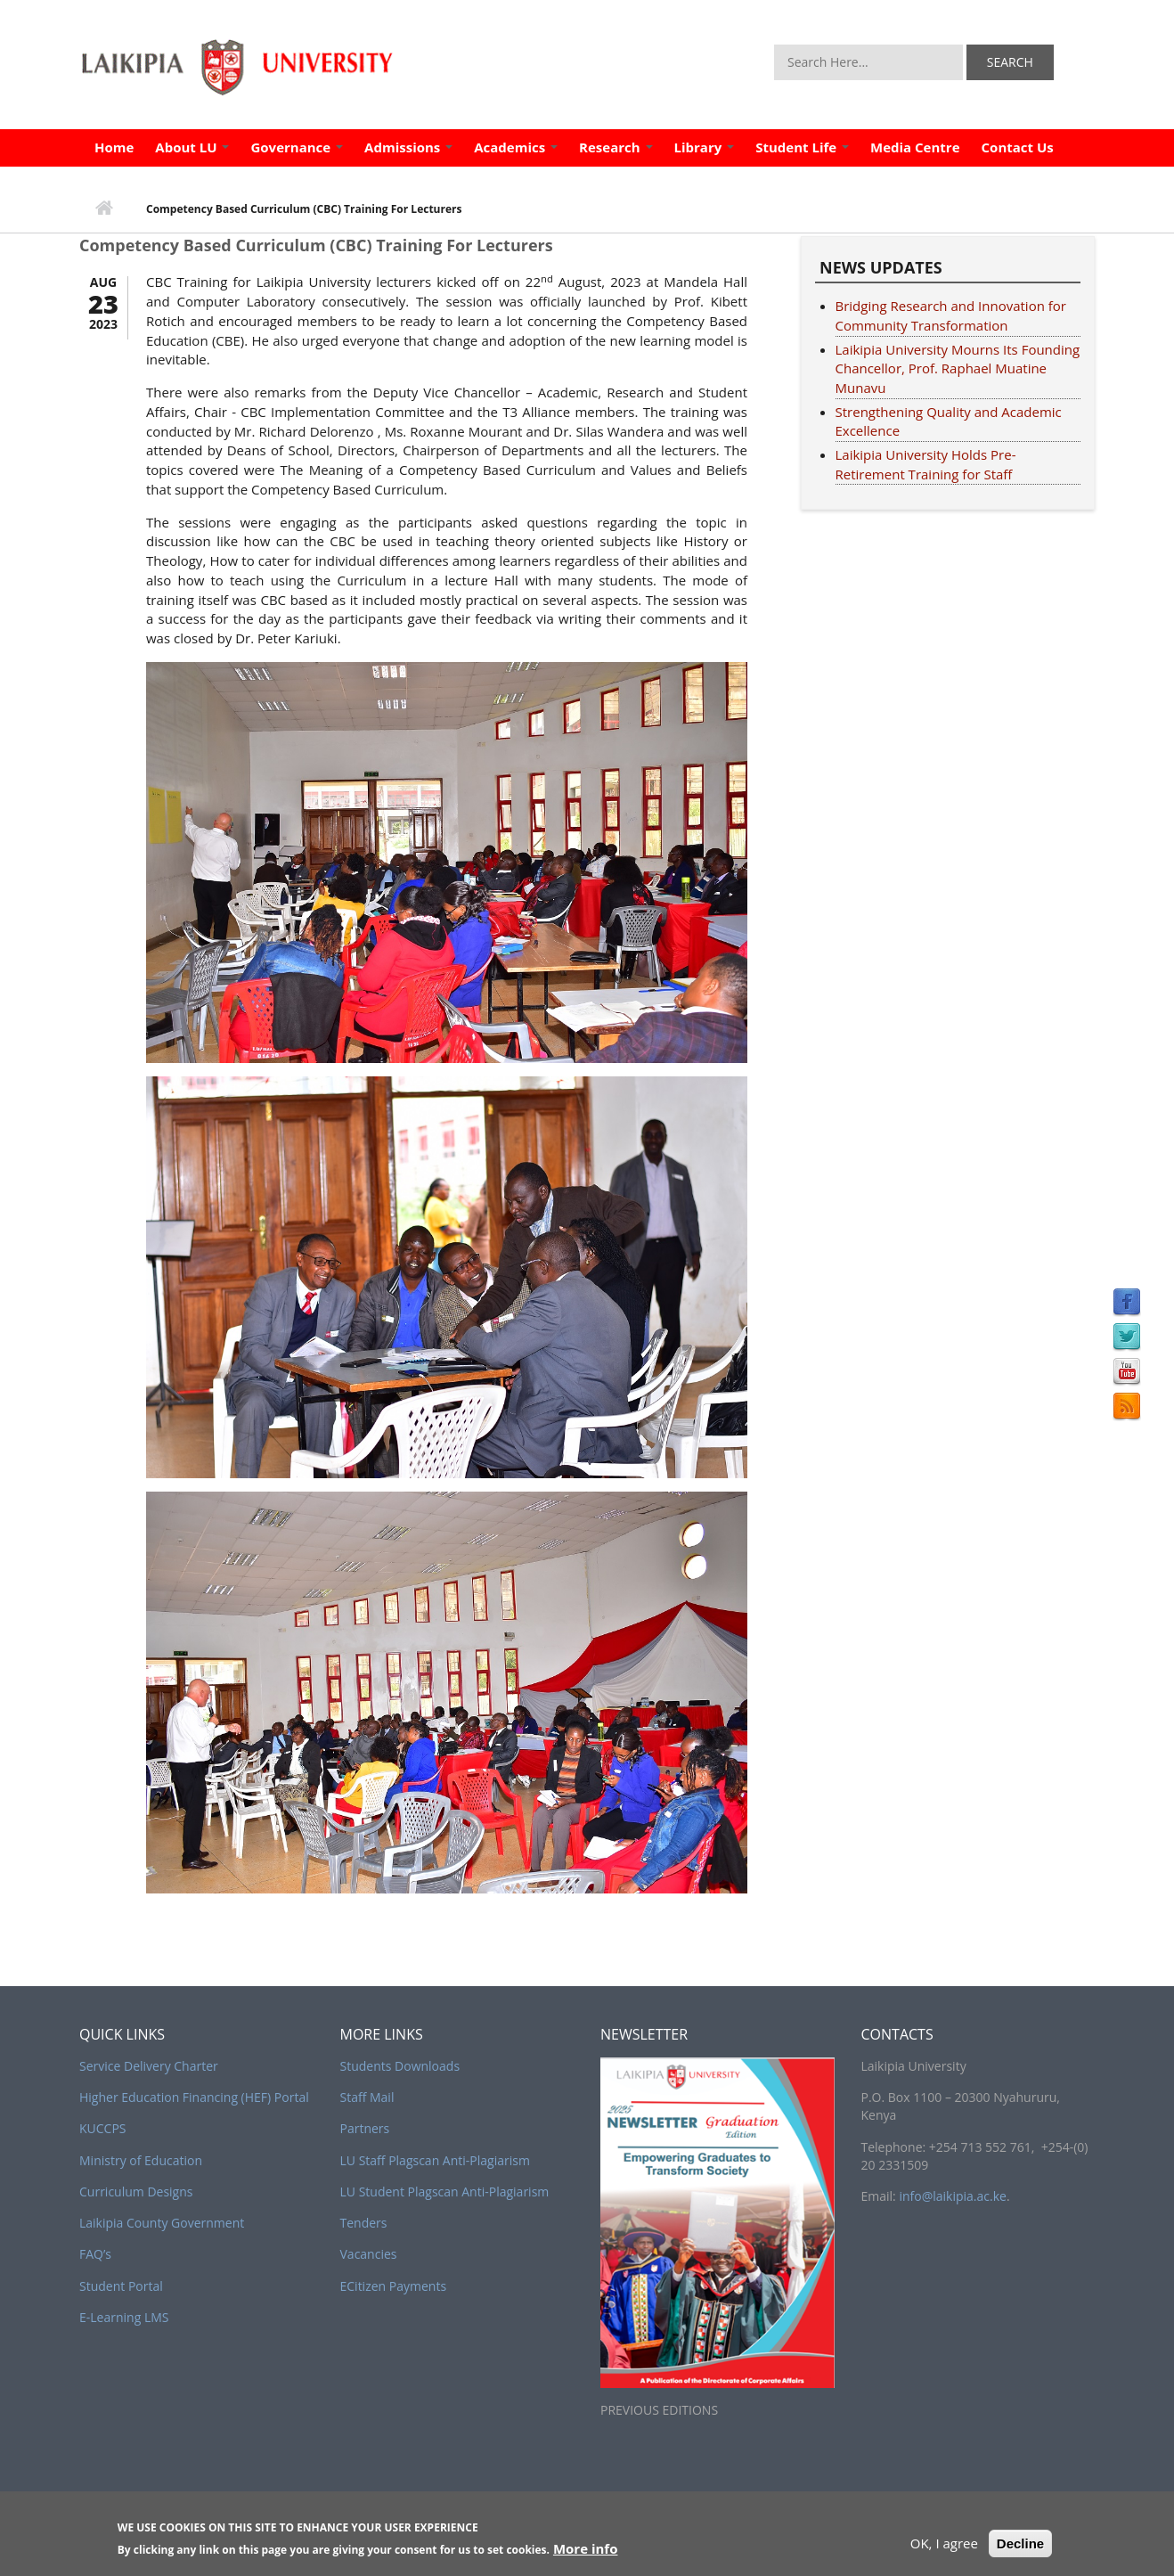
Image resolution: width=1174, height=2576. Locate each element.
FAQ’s (95, 2253)
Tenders (363, 2222)
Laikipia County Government (161, 2222)
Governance (296, 147)
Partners (365, 2128)
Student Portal (121, 2286)
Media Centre (915, 147)
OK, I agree (944, 2548)
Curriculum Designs (135, 2191)
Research (615, 147)
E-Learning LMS (123, 2317)
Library (704, 147)
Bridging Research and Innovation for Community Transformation (951, 315)
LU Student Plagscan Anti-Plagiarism (445, 2191)
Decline (1020, 2548)
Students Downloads (400, 2065)
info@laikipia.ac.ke (952, 2196)
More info (585, 2555)
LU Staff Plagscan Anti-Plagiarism (435, 2160)
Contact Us (1018, 147)
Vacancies (368, 2253)
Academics (516, 147)
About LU (192, 147)
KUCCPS (102, 2128)
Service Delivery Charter (148, 2065)
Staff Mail (367, 2097)
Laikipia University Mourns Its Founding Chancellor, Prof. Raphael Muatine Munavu (958, 368)
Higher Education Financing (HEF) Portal (194, 2097)
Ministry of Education (140, 2160)
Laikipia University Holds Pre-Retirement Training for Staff (926, 464)
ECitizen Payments (393, 2286)
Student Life (802, 147)
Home (114, 147)
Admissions (408, 147)
